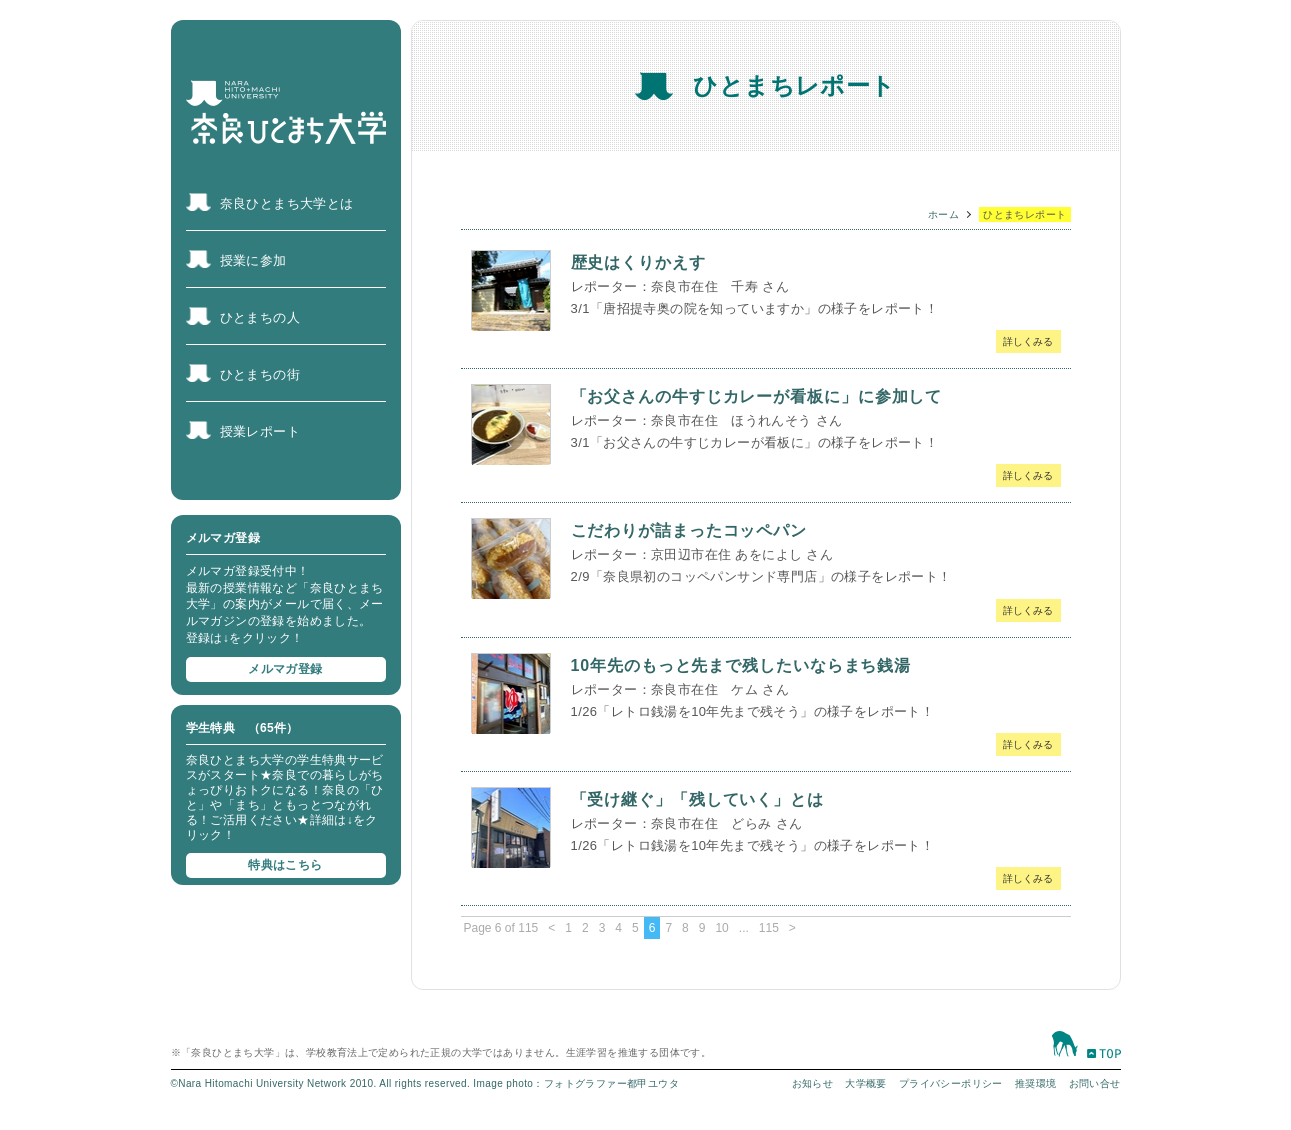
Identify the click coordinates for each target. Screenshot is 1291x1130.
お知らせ (813, 1083)
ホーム (943, 214)
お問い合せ (1095, 1083)
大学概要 (866, 1083)
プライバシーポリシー (951, 1083)
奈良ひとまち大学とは (287, 203)
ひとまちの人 (260, 317)
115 (769, 928)
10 (721, 928)
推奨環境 (1036, 1083)
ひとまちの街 (260, 374)
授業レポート (260, 431)
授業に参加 (253, 260)
